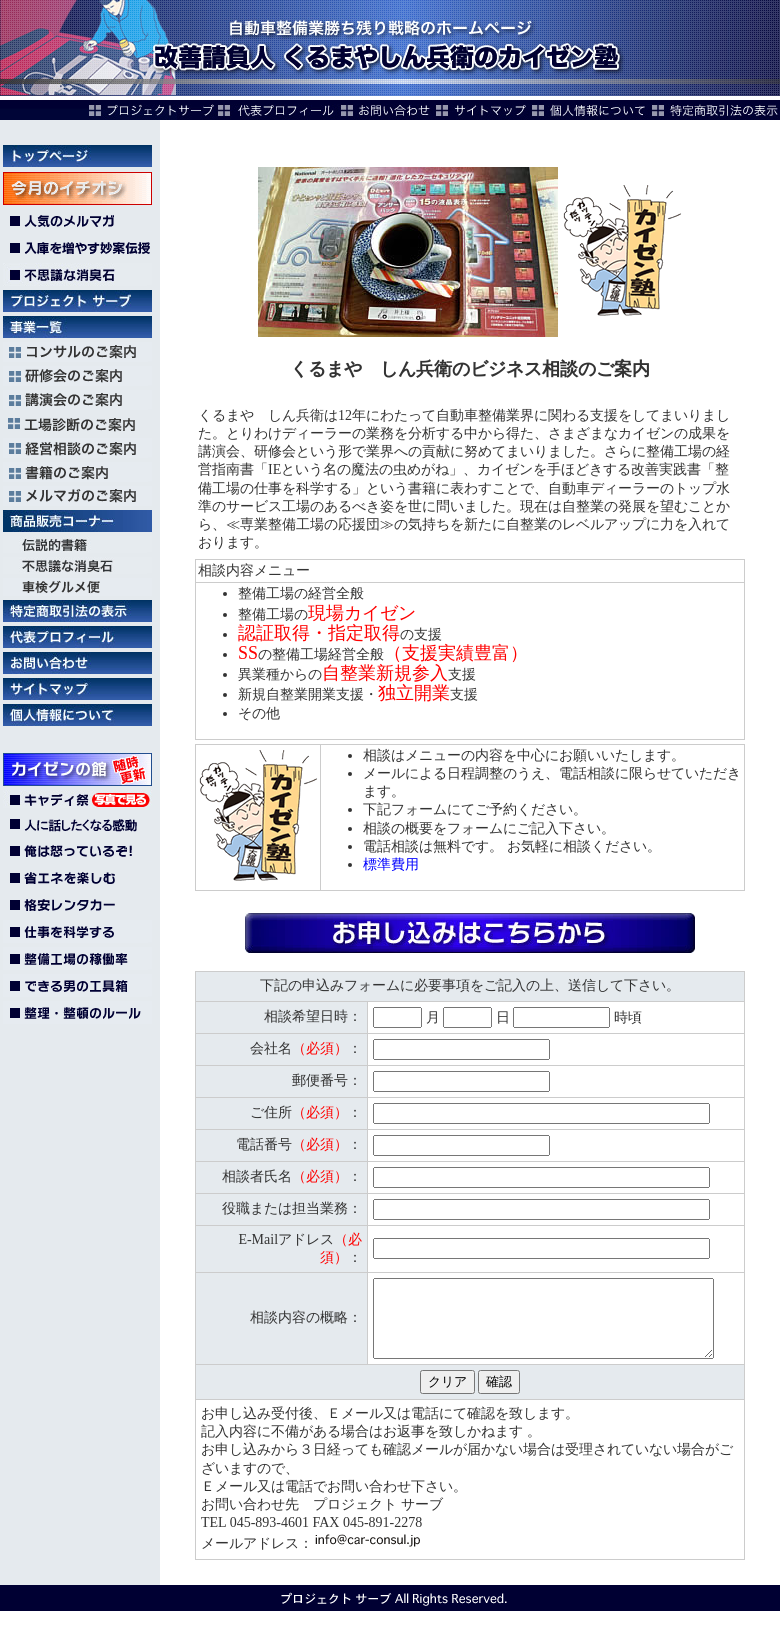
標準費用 (391, 864)
